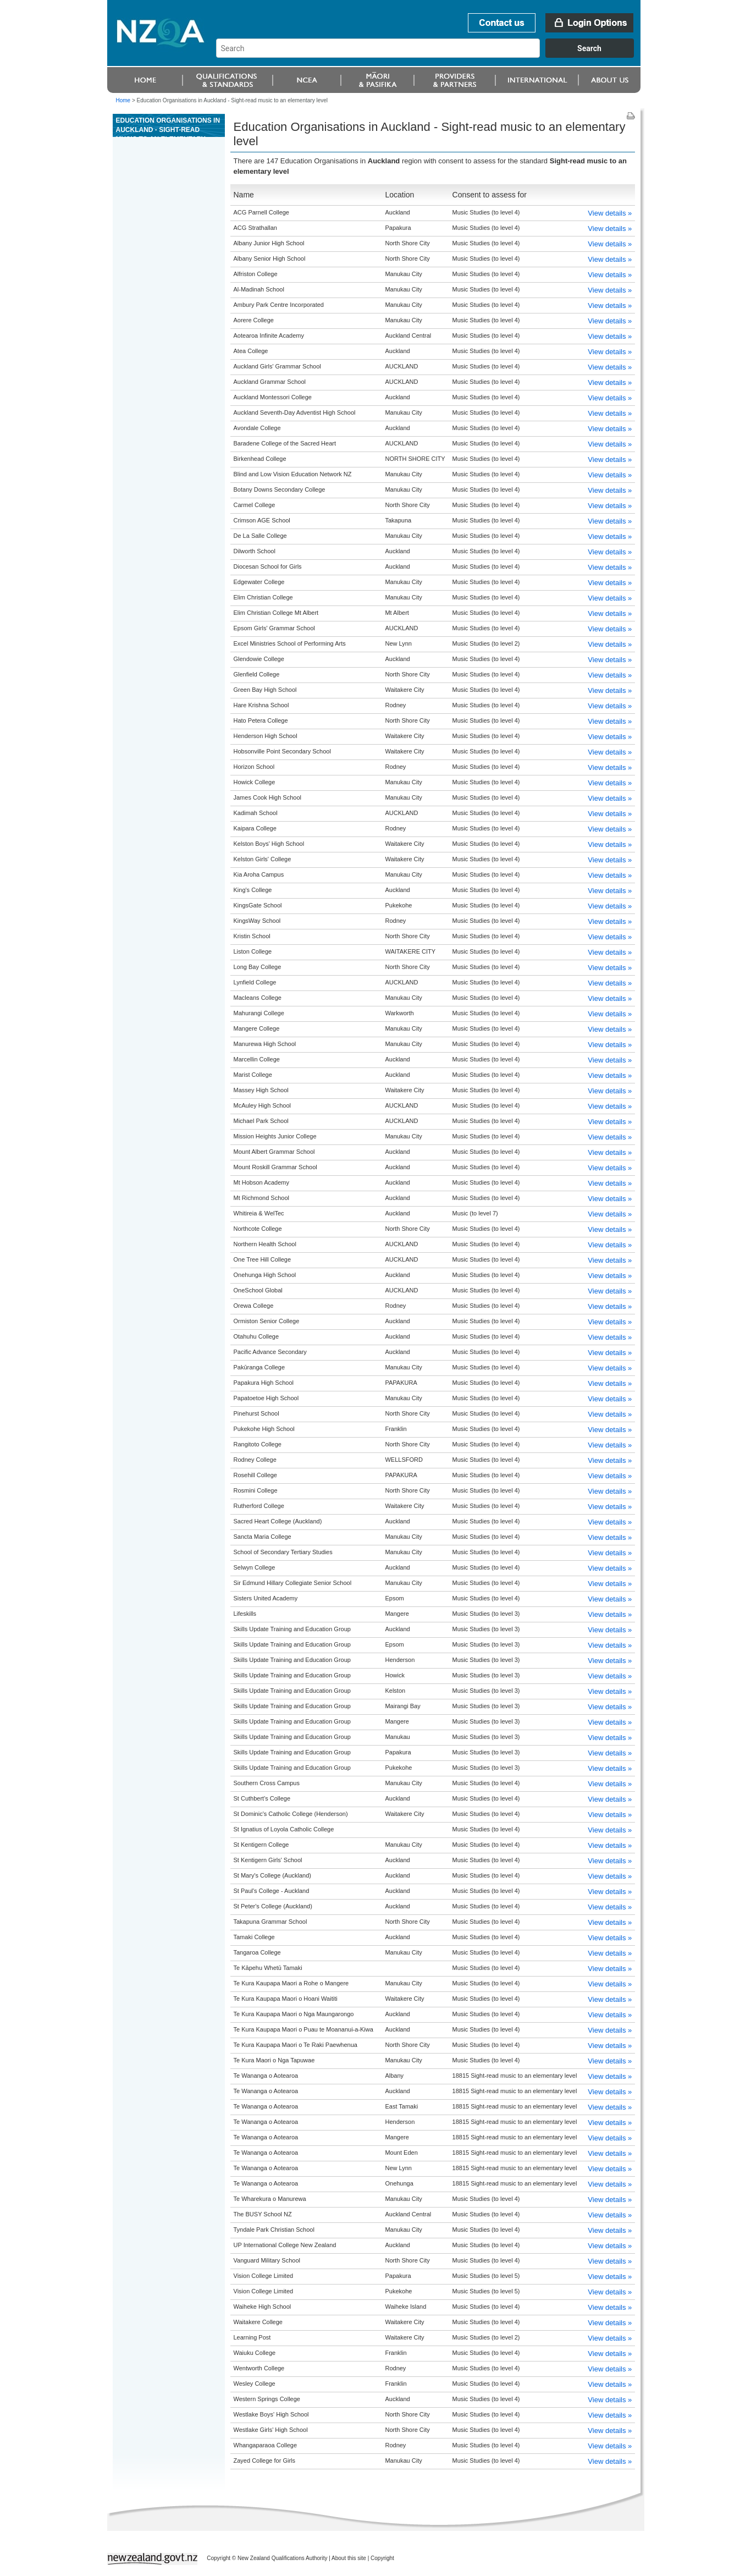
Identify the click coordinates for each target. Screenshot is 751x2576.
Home (123, 100)
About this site (349, 2558)
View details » (610, 213)
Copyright (382, 2558)
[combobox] (430, 55)
